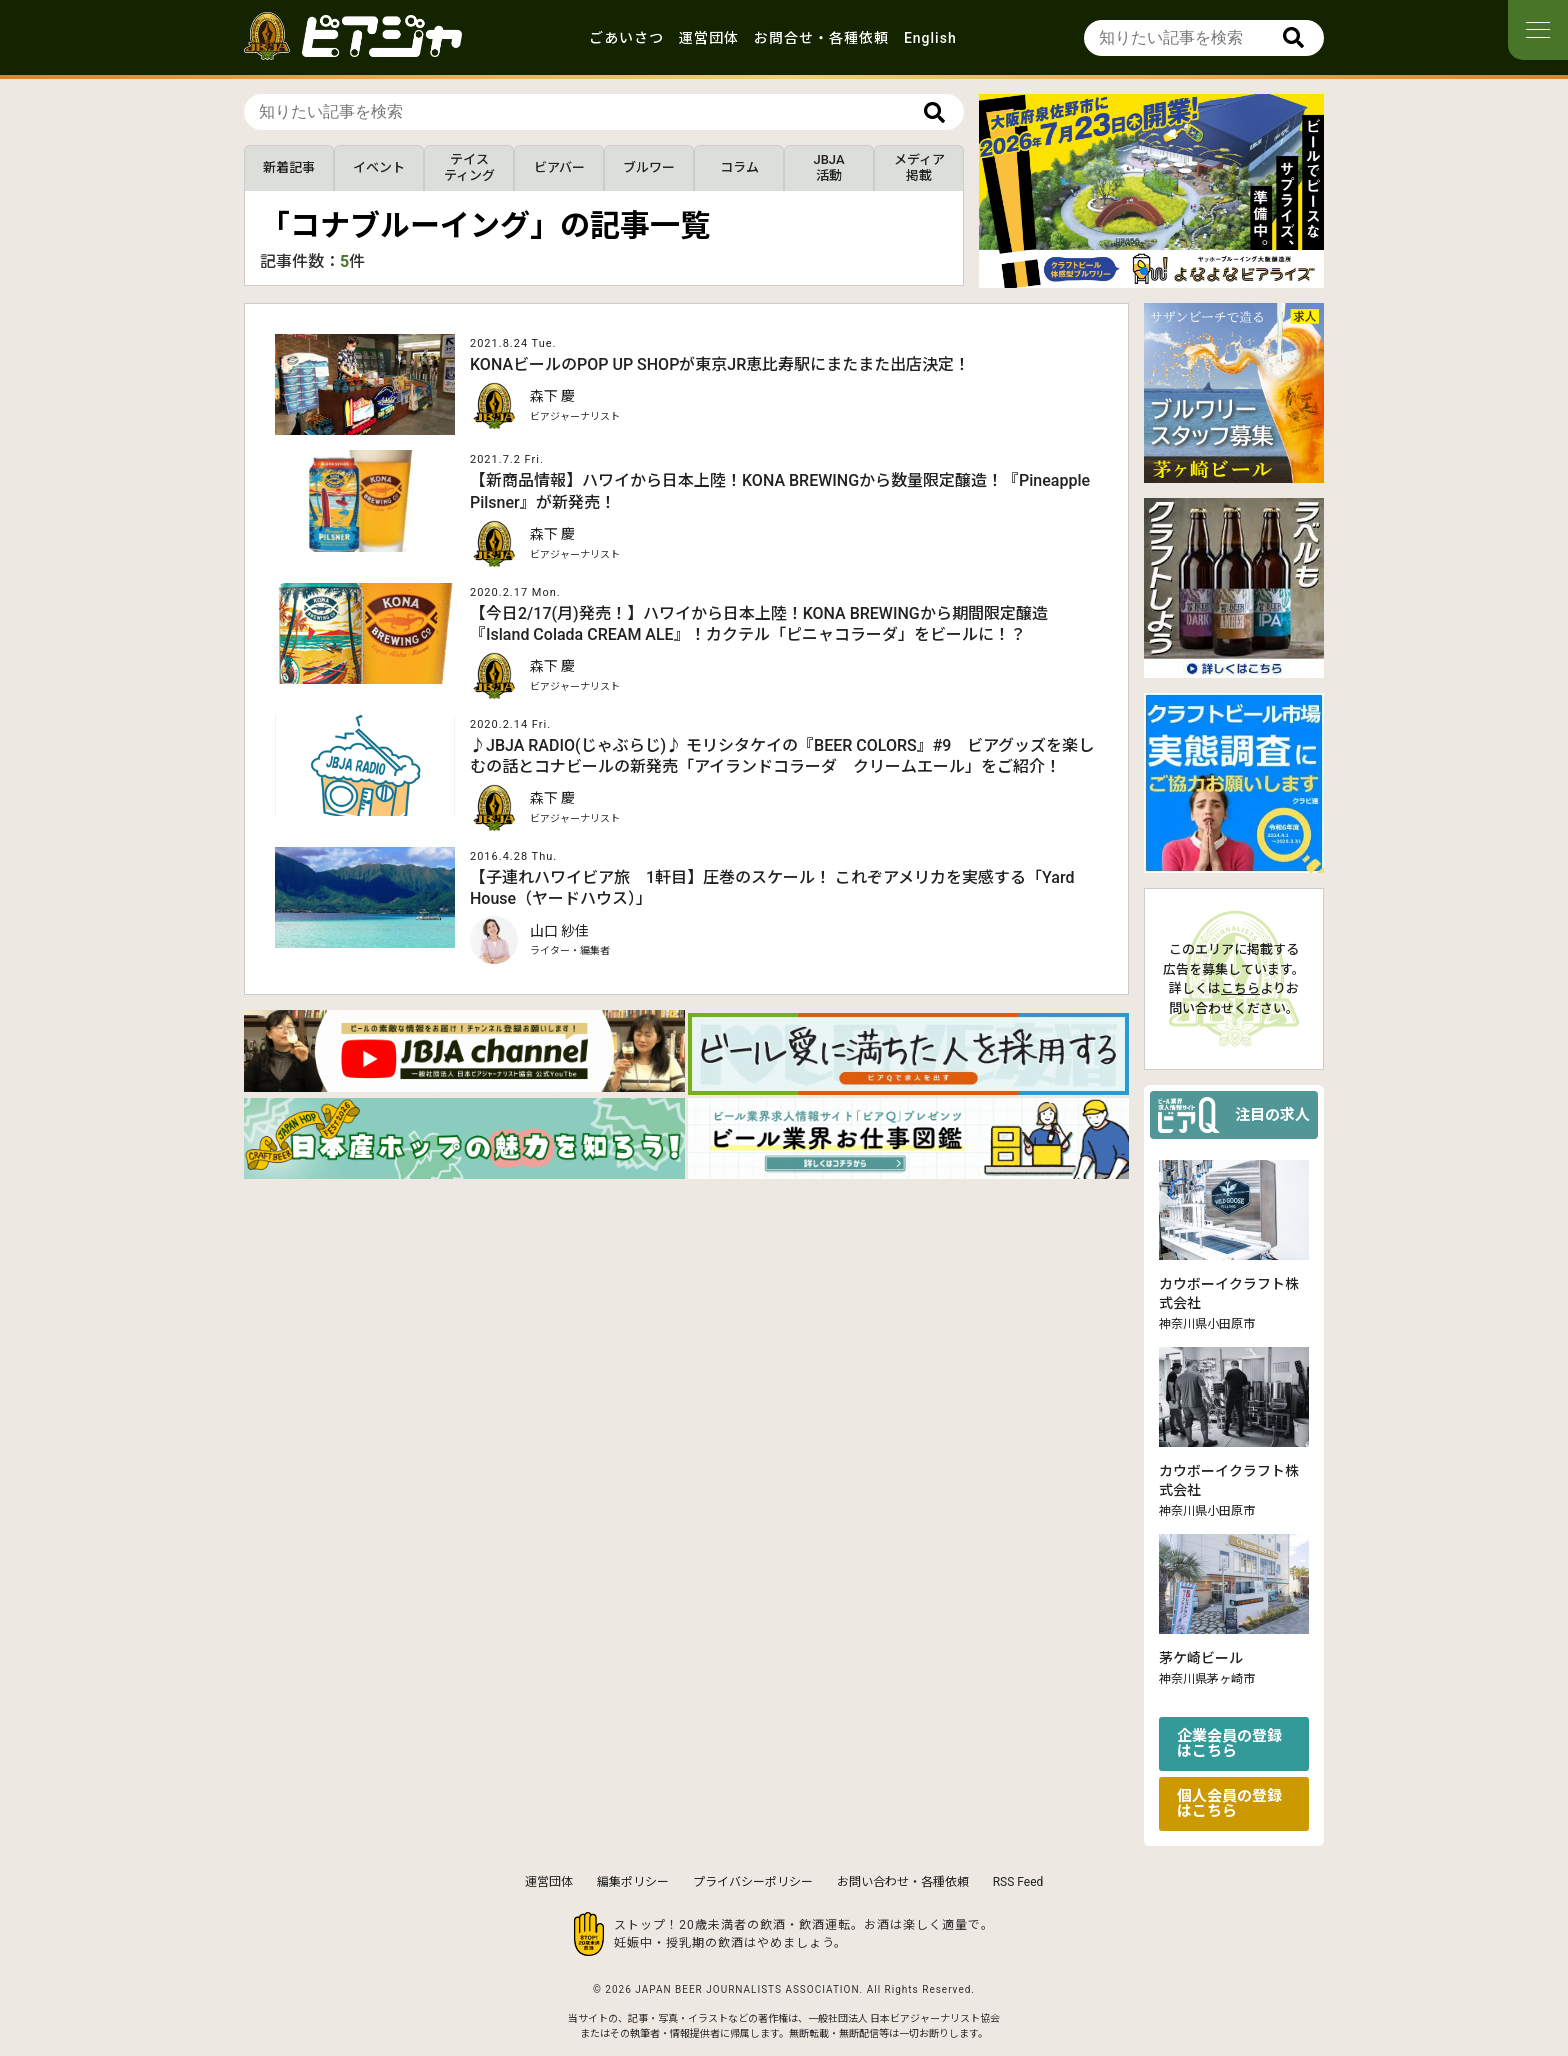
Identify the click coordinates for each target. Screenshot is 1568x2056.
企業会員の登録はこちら (1229, 1743)
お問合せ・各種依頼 (821, 38)
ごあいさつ (626, 38)
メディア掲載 (919, 167)
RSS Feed (1018, 1882)
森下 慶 (552, 396)
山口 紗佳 (559, 931)
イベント (379, 167)
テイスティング (469, 167)
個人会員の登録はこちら (1229, 1803)
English (930, 38)
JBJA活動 (828, 167)
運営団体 (709, 38)
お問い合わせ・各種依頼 (903, 1882)
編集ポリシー (633, 1882)
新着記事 (289, 167)
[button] (1144, 271)
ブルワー (649, 167)
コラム (739, 167)
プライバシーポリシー (753, 1882)
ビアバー (559, 167)
